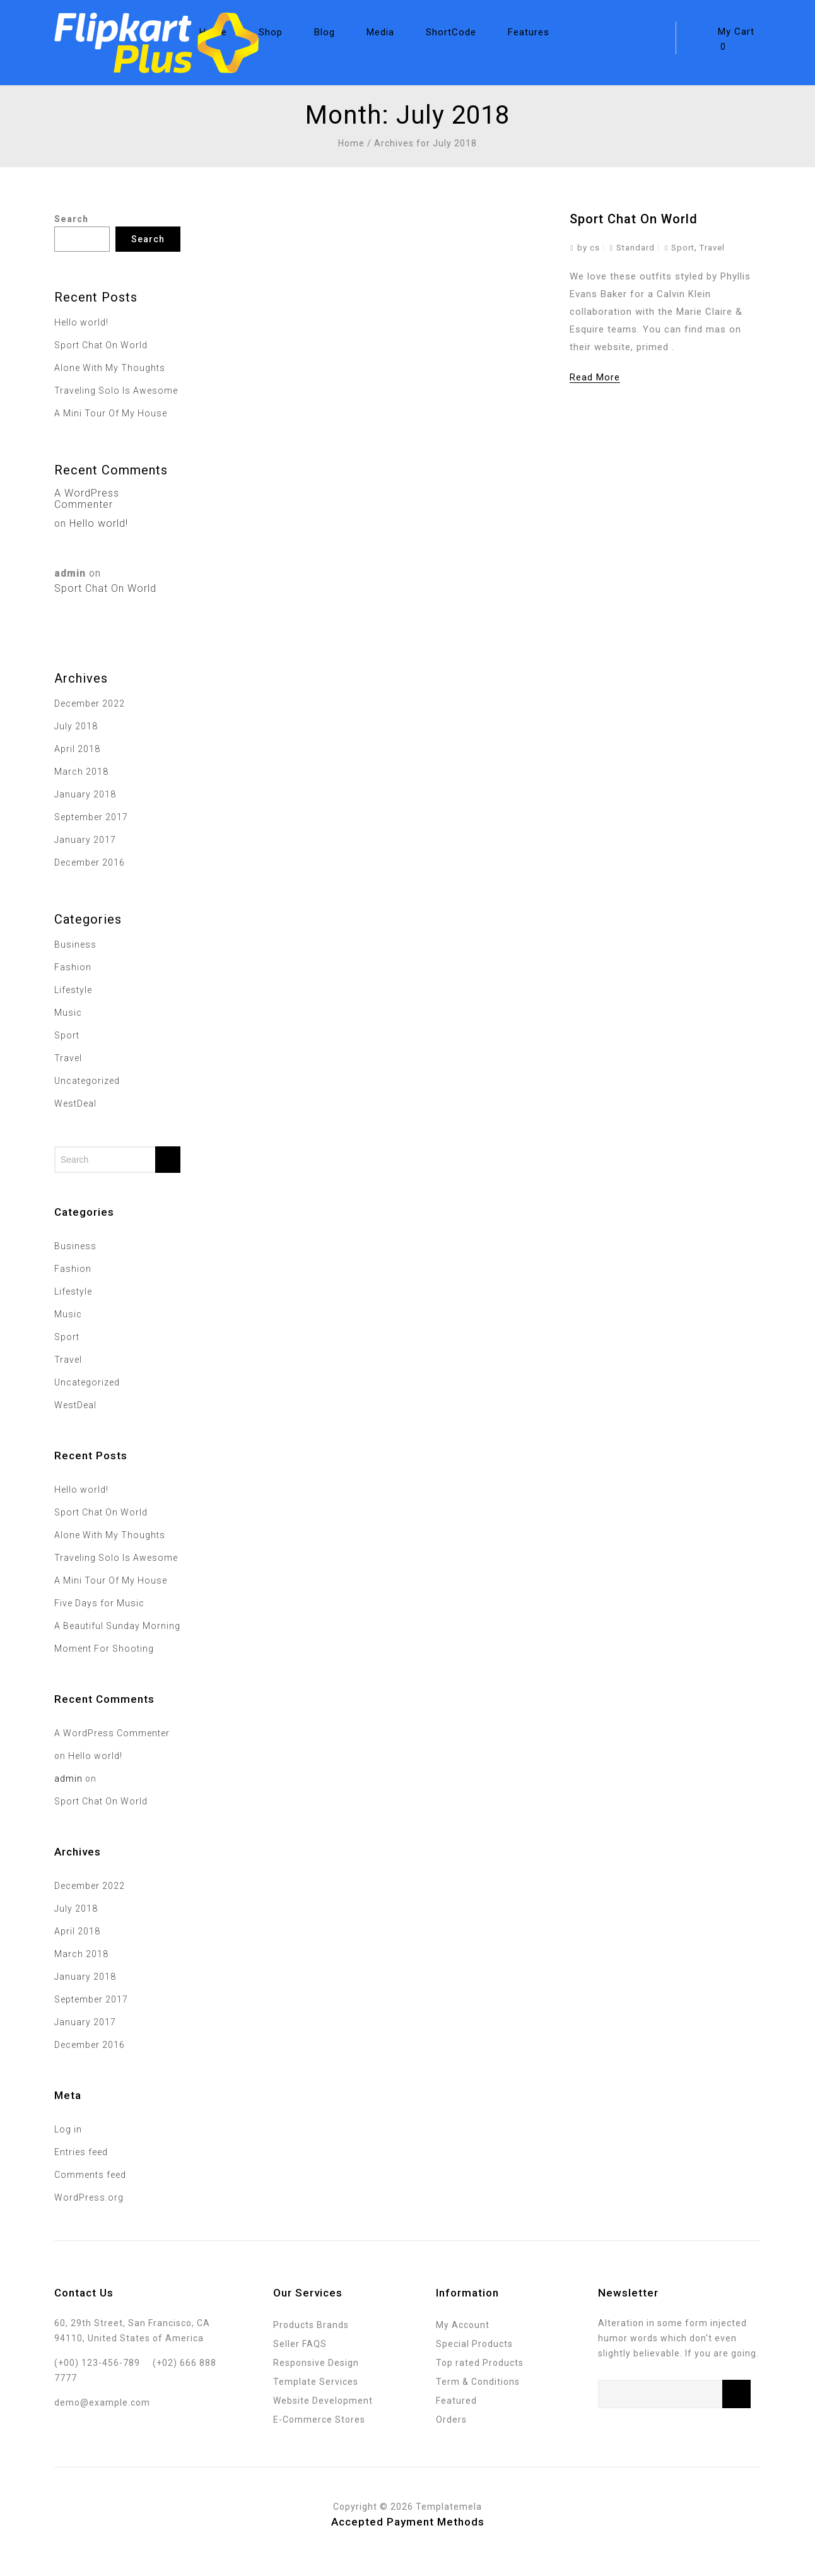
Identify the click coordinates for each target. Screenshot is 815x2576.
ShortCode (451, 32)
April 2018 (77, 749)
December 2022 (89, 703)
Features (528, 32)
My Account (463, 2325)
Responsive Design (316, 2363)
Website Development (323, 2401)
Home (351, 143)
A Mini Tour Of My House (110, 413)
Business (75, 944)
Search (71, 219)
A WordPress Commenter (86, 498)
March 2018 (81, 772)
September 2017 (91, 817)
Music (68, 1013)
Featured (456, 2401)
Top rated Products (480, 2363)
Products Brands (311, 2325)
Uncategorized (87, 1081)
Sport (683, 247)
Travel (712, 247)
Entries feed (81, 2152)
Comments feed (90, 2175)
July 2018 (76, 726)
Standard (635, 247)
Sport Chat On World (634, 218)
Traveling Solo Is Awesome (116, 390)
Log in (68, 2129)
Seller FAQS (300, 2344)
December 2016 (89, 862)
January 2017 (85, 840)
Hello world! (81, 322)
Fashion (72, 967)
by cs (588, 247)
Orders (451, 2419)
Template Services (315, 2382)
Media (380, 32)
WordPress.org (89, 2197)
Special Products (474, 2344)
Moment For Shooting (104, 1649)
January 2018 (85, 794)
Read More (595, 377)
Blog (324, 32)
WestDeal (75, 1103)
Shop (271, 32)
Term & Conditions (478, 2382)
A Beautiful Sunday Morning (117, 1626)
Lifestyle (73, 990)
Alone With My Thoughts (109, 368)
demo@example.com (102, 2402)
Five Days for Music (99, 1603)
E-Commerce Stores (319, 2419)
